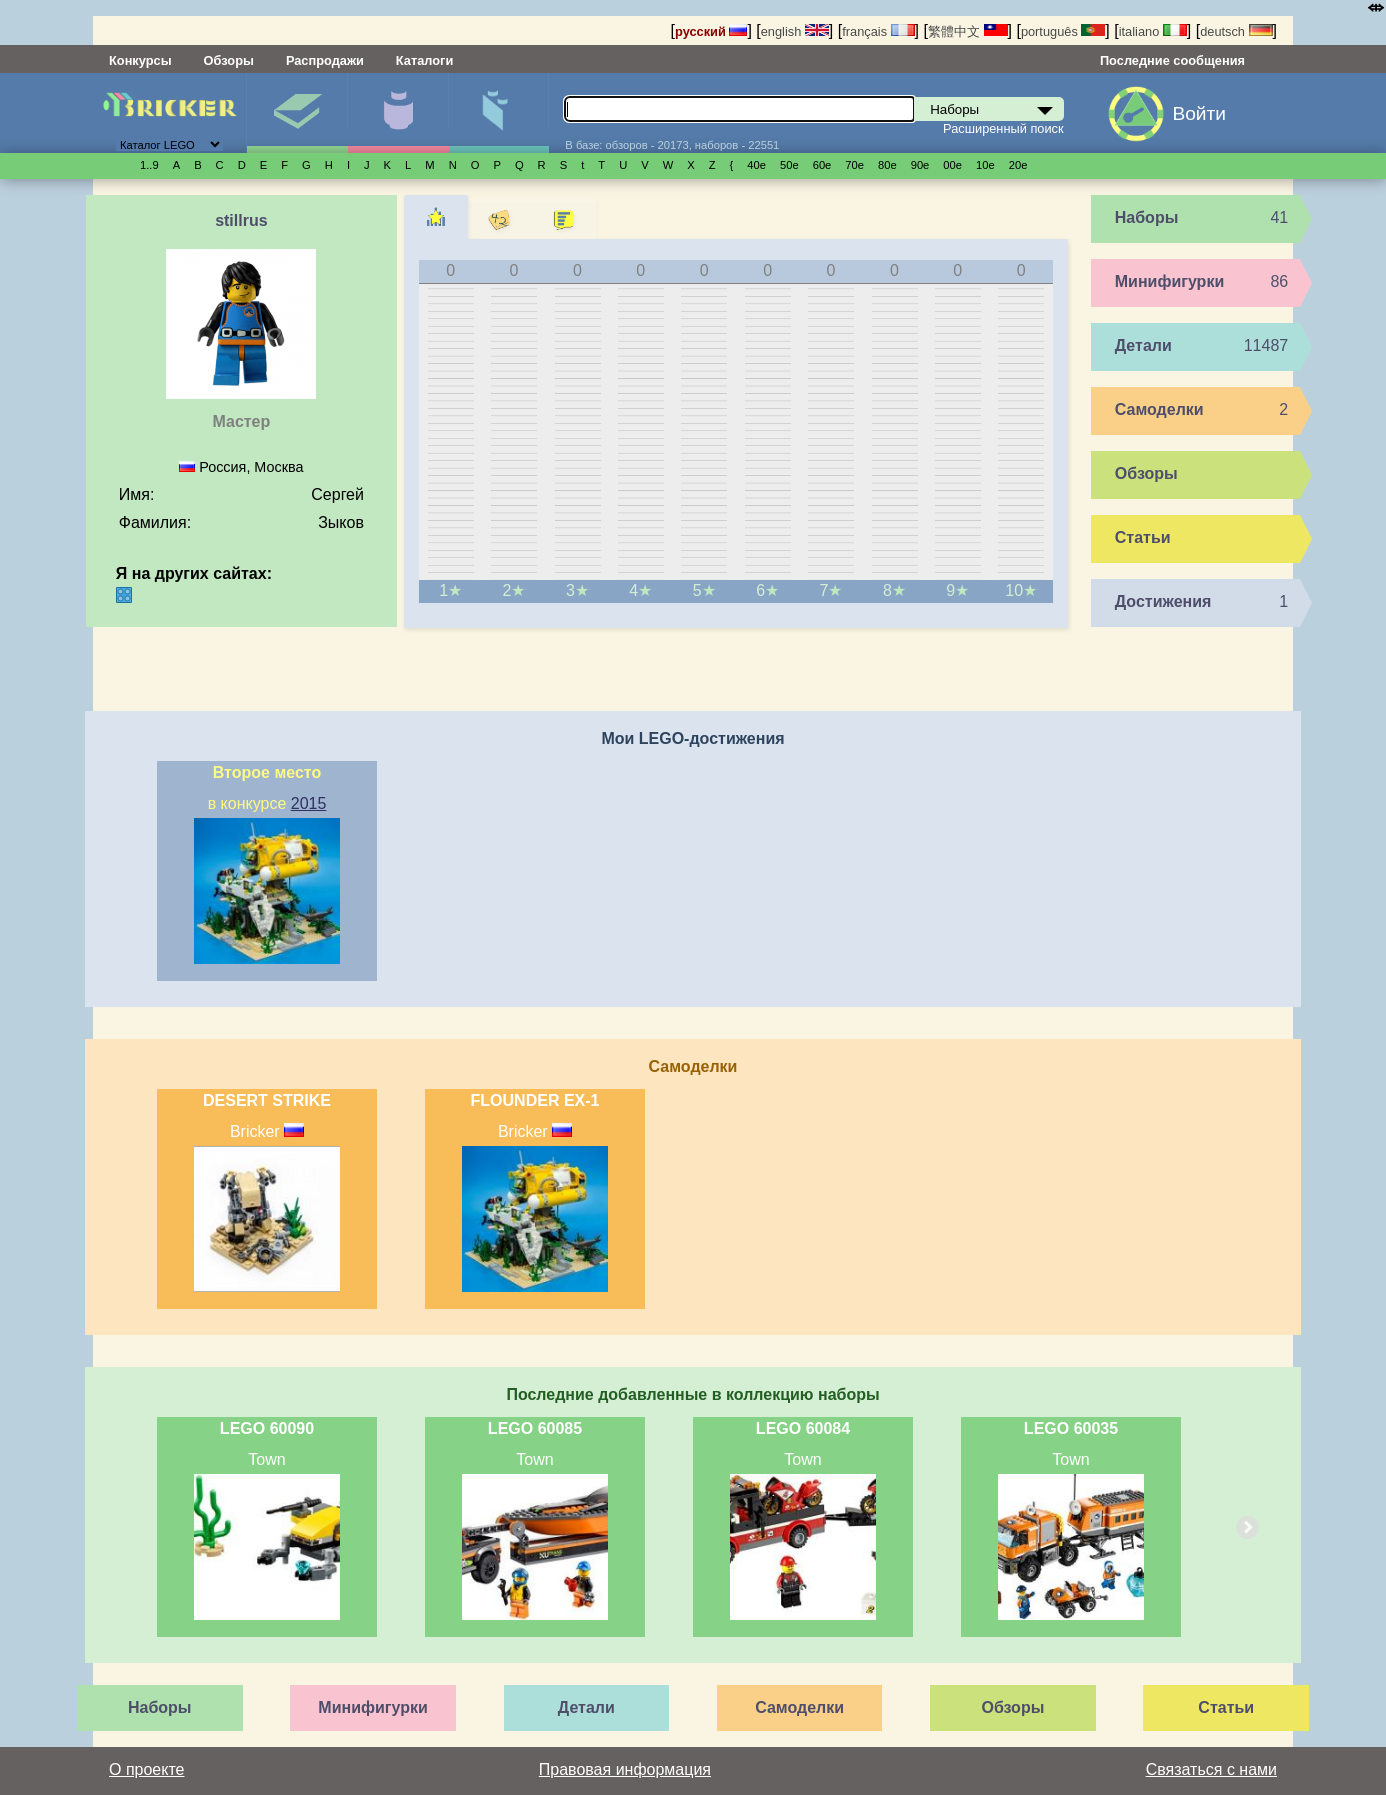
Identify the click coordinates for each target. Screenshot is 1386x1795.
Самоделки (1159, 409)
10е (985, 165)
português (1063, 31)
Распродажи (325, 60)
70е (854, 165)
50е (789, 165)
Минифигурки (398, 113)
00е (952, 165)
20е (1018, 165)
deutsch (1236, 31)
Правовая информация (625, 1769)
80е (887, 165)
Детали (499, 113)
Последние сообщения (1172, 60)
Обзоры (229, 60)
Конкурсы (140, 60)
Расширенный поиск (1003, 128)
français (878, 31)
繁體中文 (968, 31)
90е (920, 165)
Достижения (1163, 601)
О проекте (146, 1769)
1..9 (149, 165)
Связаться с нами (1211, 1769)
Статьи (1143, 537)
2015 (309, 803)
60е (822, 165)
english (795, 31)
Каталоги (424, 60)
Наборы (297, 113)
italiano (1153, 31)
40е (756, 165)
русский (711, 31)
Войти (1199, 113)
